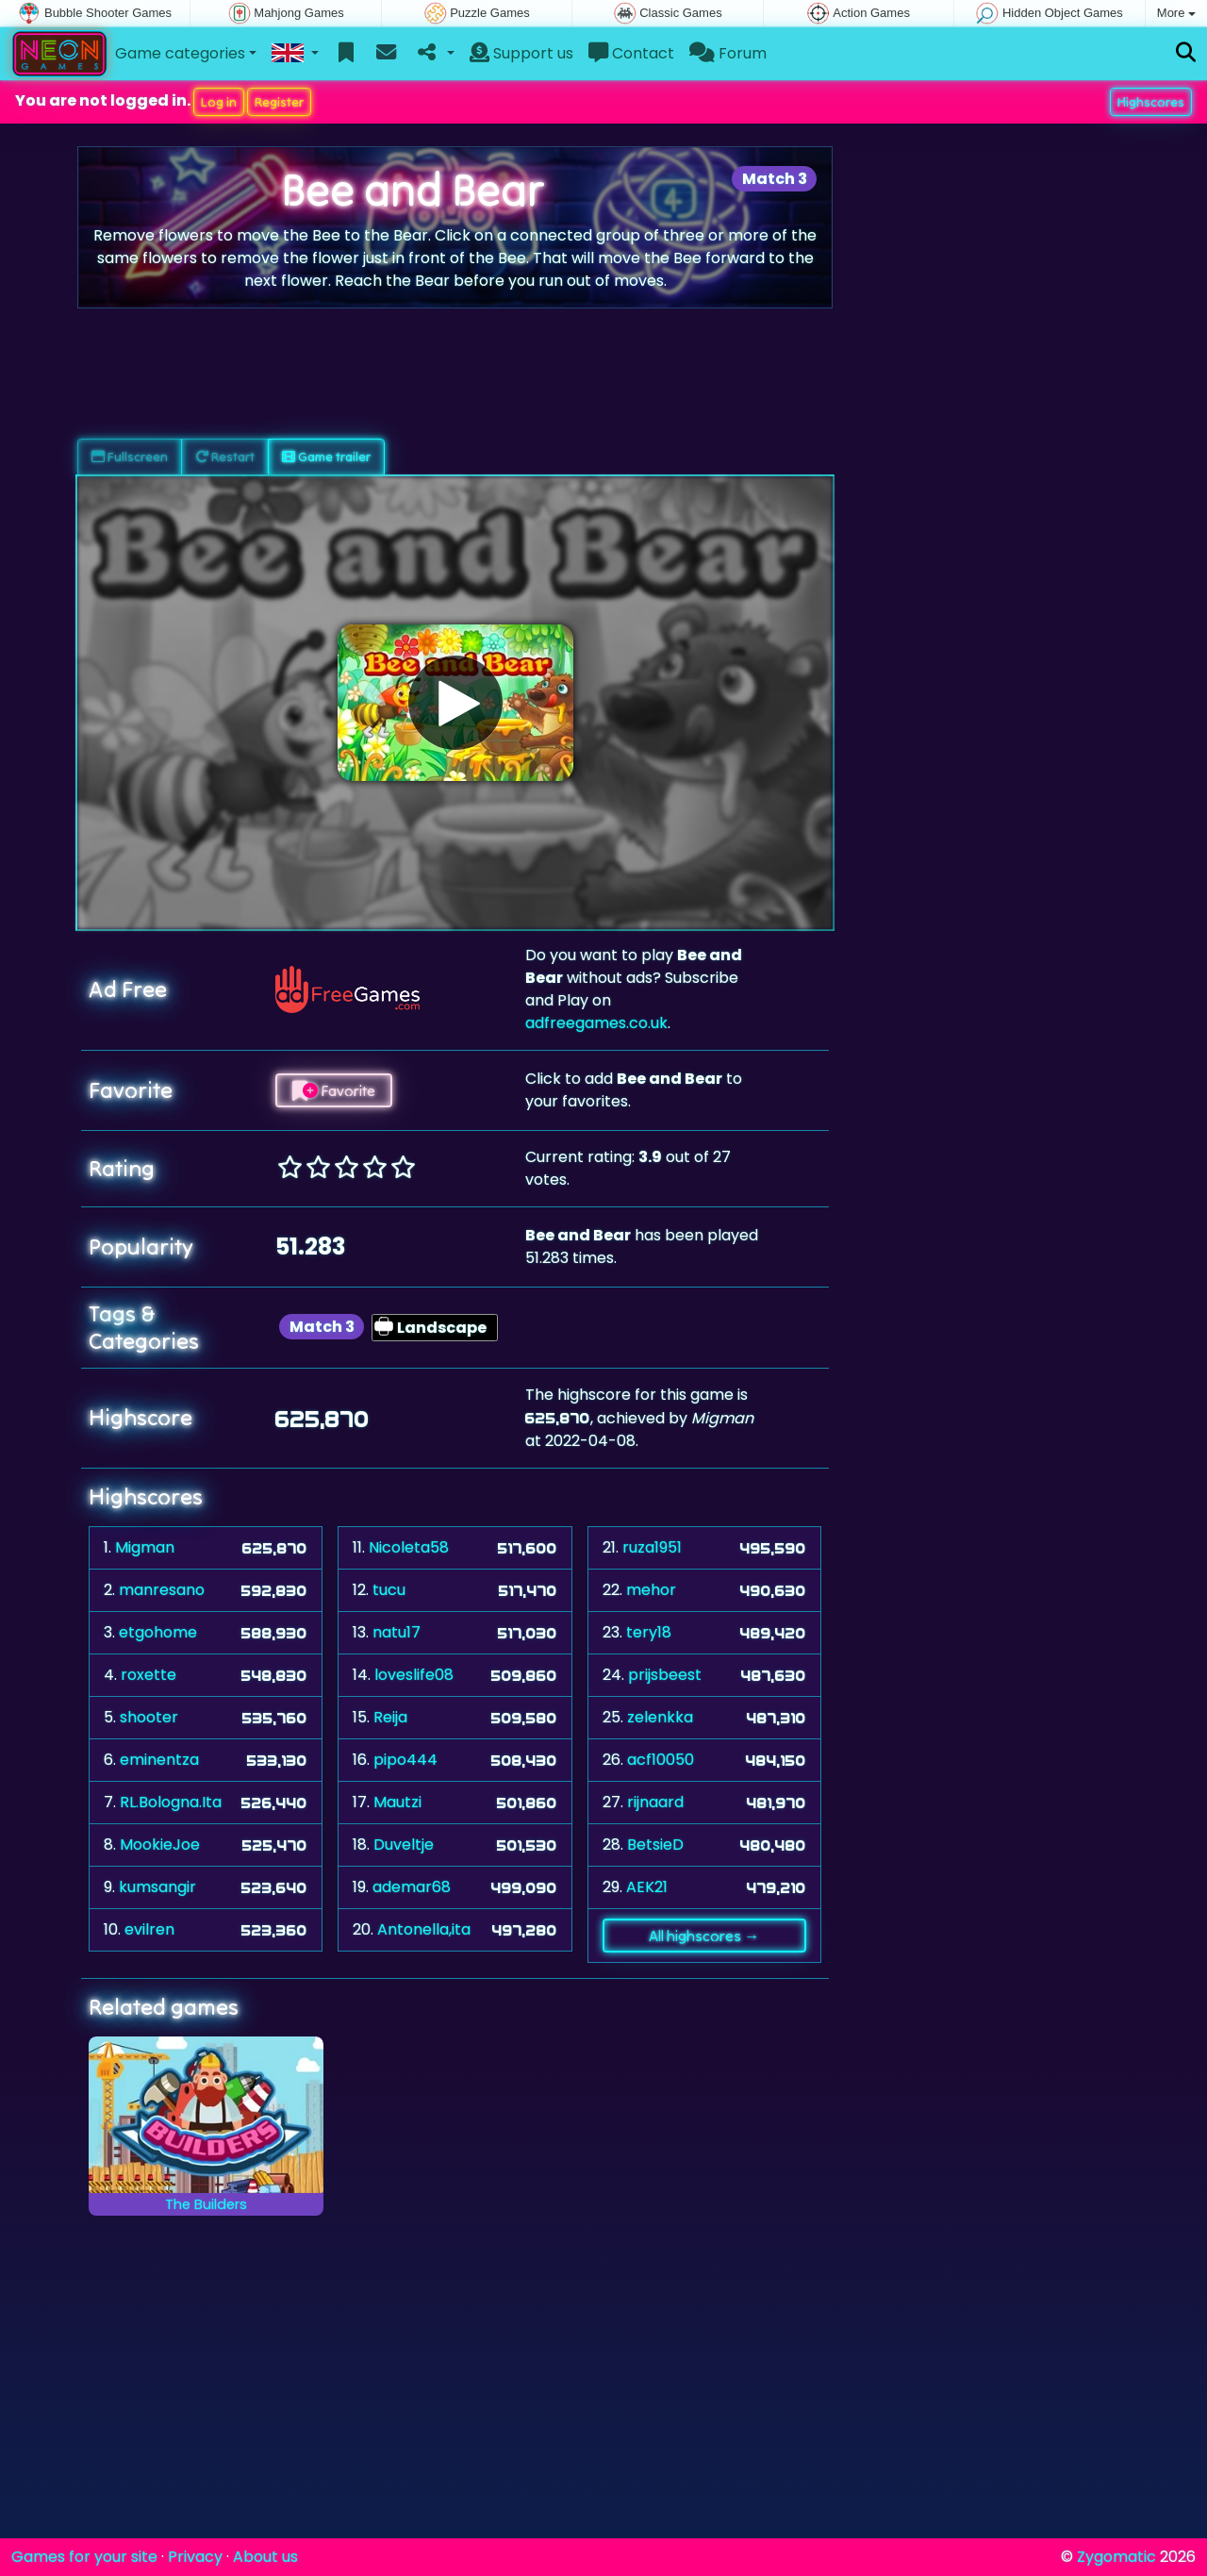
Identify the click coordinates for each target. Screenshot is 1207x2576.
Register (279, 101)
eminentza (159, 1759)
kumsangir (157, 1887)
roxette (148, 1675)
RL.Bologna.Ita (171, 1802)
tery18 (648, 1632)
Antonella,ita (424, 1929)
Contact (631, 53)
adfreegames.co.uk (596, 1023)
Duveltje (403, 1844)
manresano (162, 1590)
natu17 (396, 1632)
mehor (651, 1590)
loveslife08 (414, 1675)
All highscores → (704, 1935)
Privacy (195, 2557)
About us (265, 2557)
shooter (149, 1717)
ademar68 (411, 1887)
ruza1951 (652, 1547)
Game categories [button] (180, 53)
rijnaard (655, 1802)
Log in (219, 101)
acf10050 (660, 1759)
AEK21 (647, 1887)
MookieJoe (160, 1844)
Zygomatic (1116, 2557)
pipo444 (405, 1759)
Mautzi (397, 1802)
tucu (388, 1590)
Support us (521, 53)
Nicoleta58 (409, 1547)
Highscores (1150, 101)
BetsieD (655, 1844)
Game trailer (326, 456)
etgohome (158, 1632)
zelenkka (660, 1717)
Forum (728, 53)
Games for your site (84, 2557)
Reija (390, 1717)
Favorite (333, 1090)
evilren (149, 1929)
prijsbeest (665, 1675)
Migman (144, 1547)
